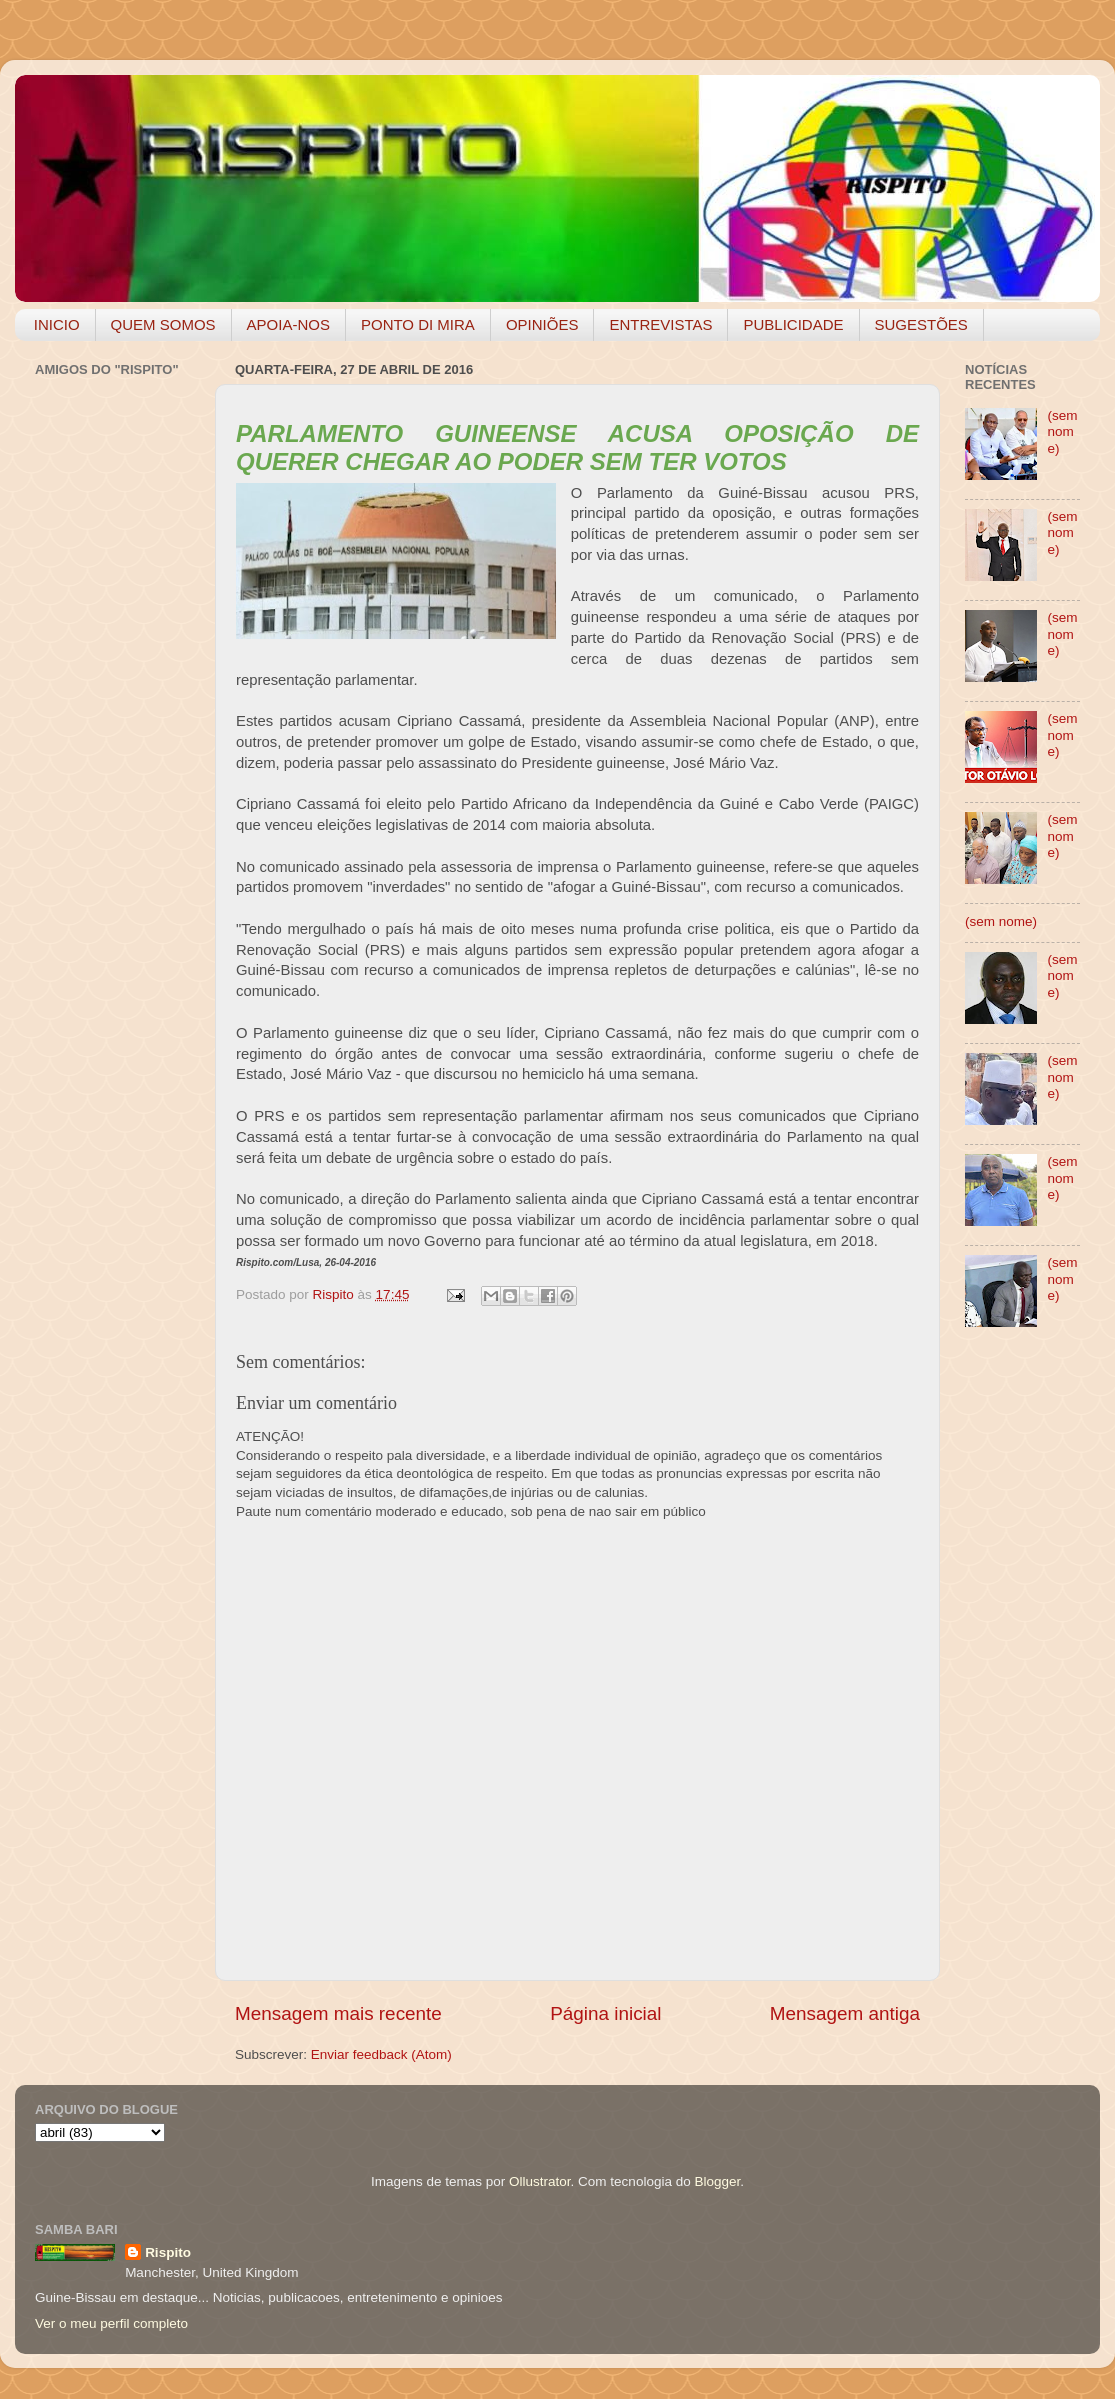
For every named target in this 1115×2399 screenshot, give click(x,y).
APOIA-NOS (288, 324)
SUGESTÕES (921, 324)
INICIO (57, 324)
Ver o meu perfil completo (111, 2323)
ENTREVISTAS (660, 324)
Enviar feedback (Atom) (381, 2054)
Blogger (717, 2181)
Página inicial (605, 2013)
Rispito (168, 2252)
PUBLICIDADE (793, 324)
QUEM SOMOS (163, 324)
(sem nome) (1062, 431)
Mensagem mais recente (338, 2013)
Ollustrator (540, 2181)
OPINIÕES (542, 324)
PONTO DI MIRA (418, 324)
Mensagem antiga (845, 2013)
